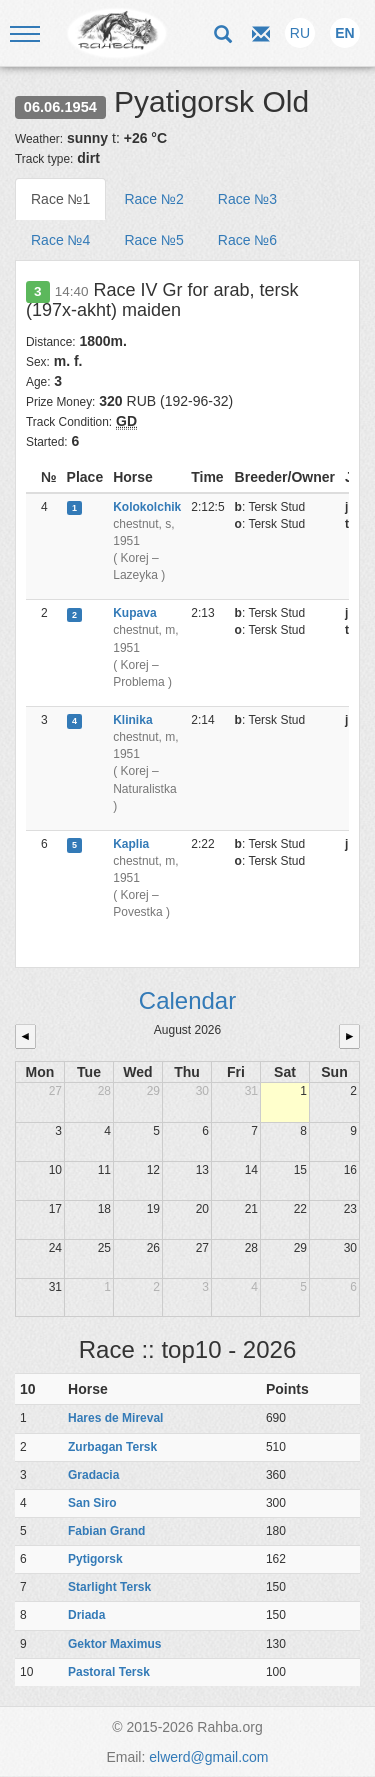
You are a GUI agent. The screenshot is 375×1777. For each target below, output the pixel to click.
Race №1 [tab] (60, 199)
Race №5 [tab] (153, 240)
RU (300, 33)
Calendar (187, 1000)
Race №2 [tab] (153, 199)
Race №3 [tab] (247, 199)
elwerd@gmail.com (208, 1757)
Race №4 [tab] (60, 240)
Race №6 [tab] (247, 240)
